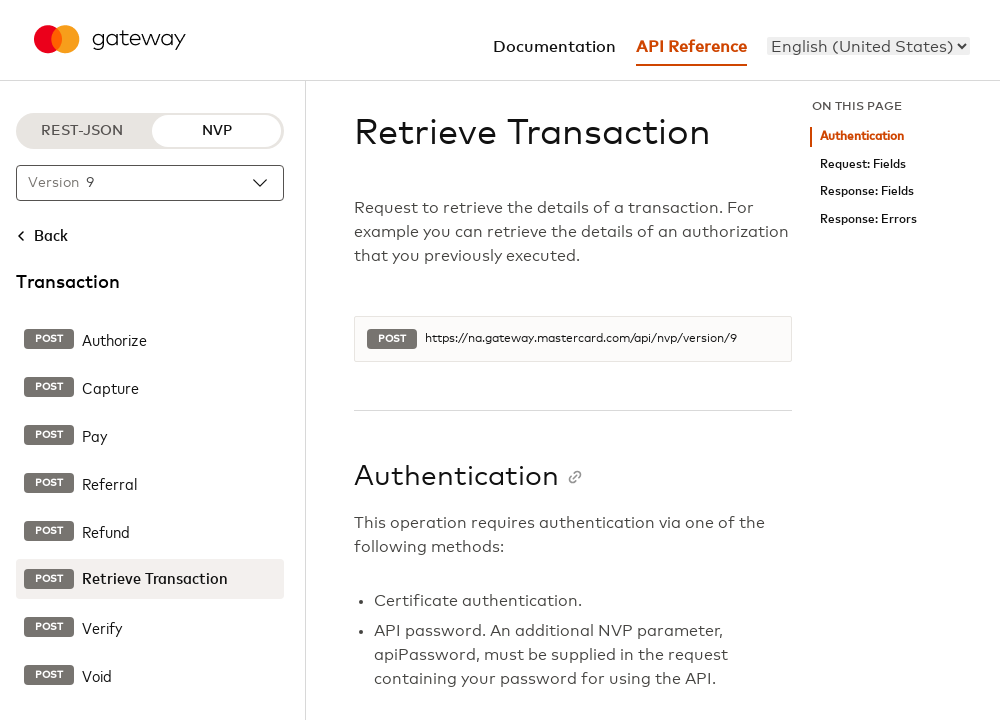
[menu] (868, 46)
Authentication (862, 136)
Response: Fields (867, 191)
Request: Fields (863, 164)
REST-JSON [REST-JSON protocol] (82, 131)
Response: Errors (868, 219)
